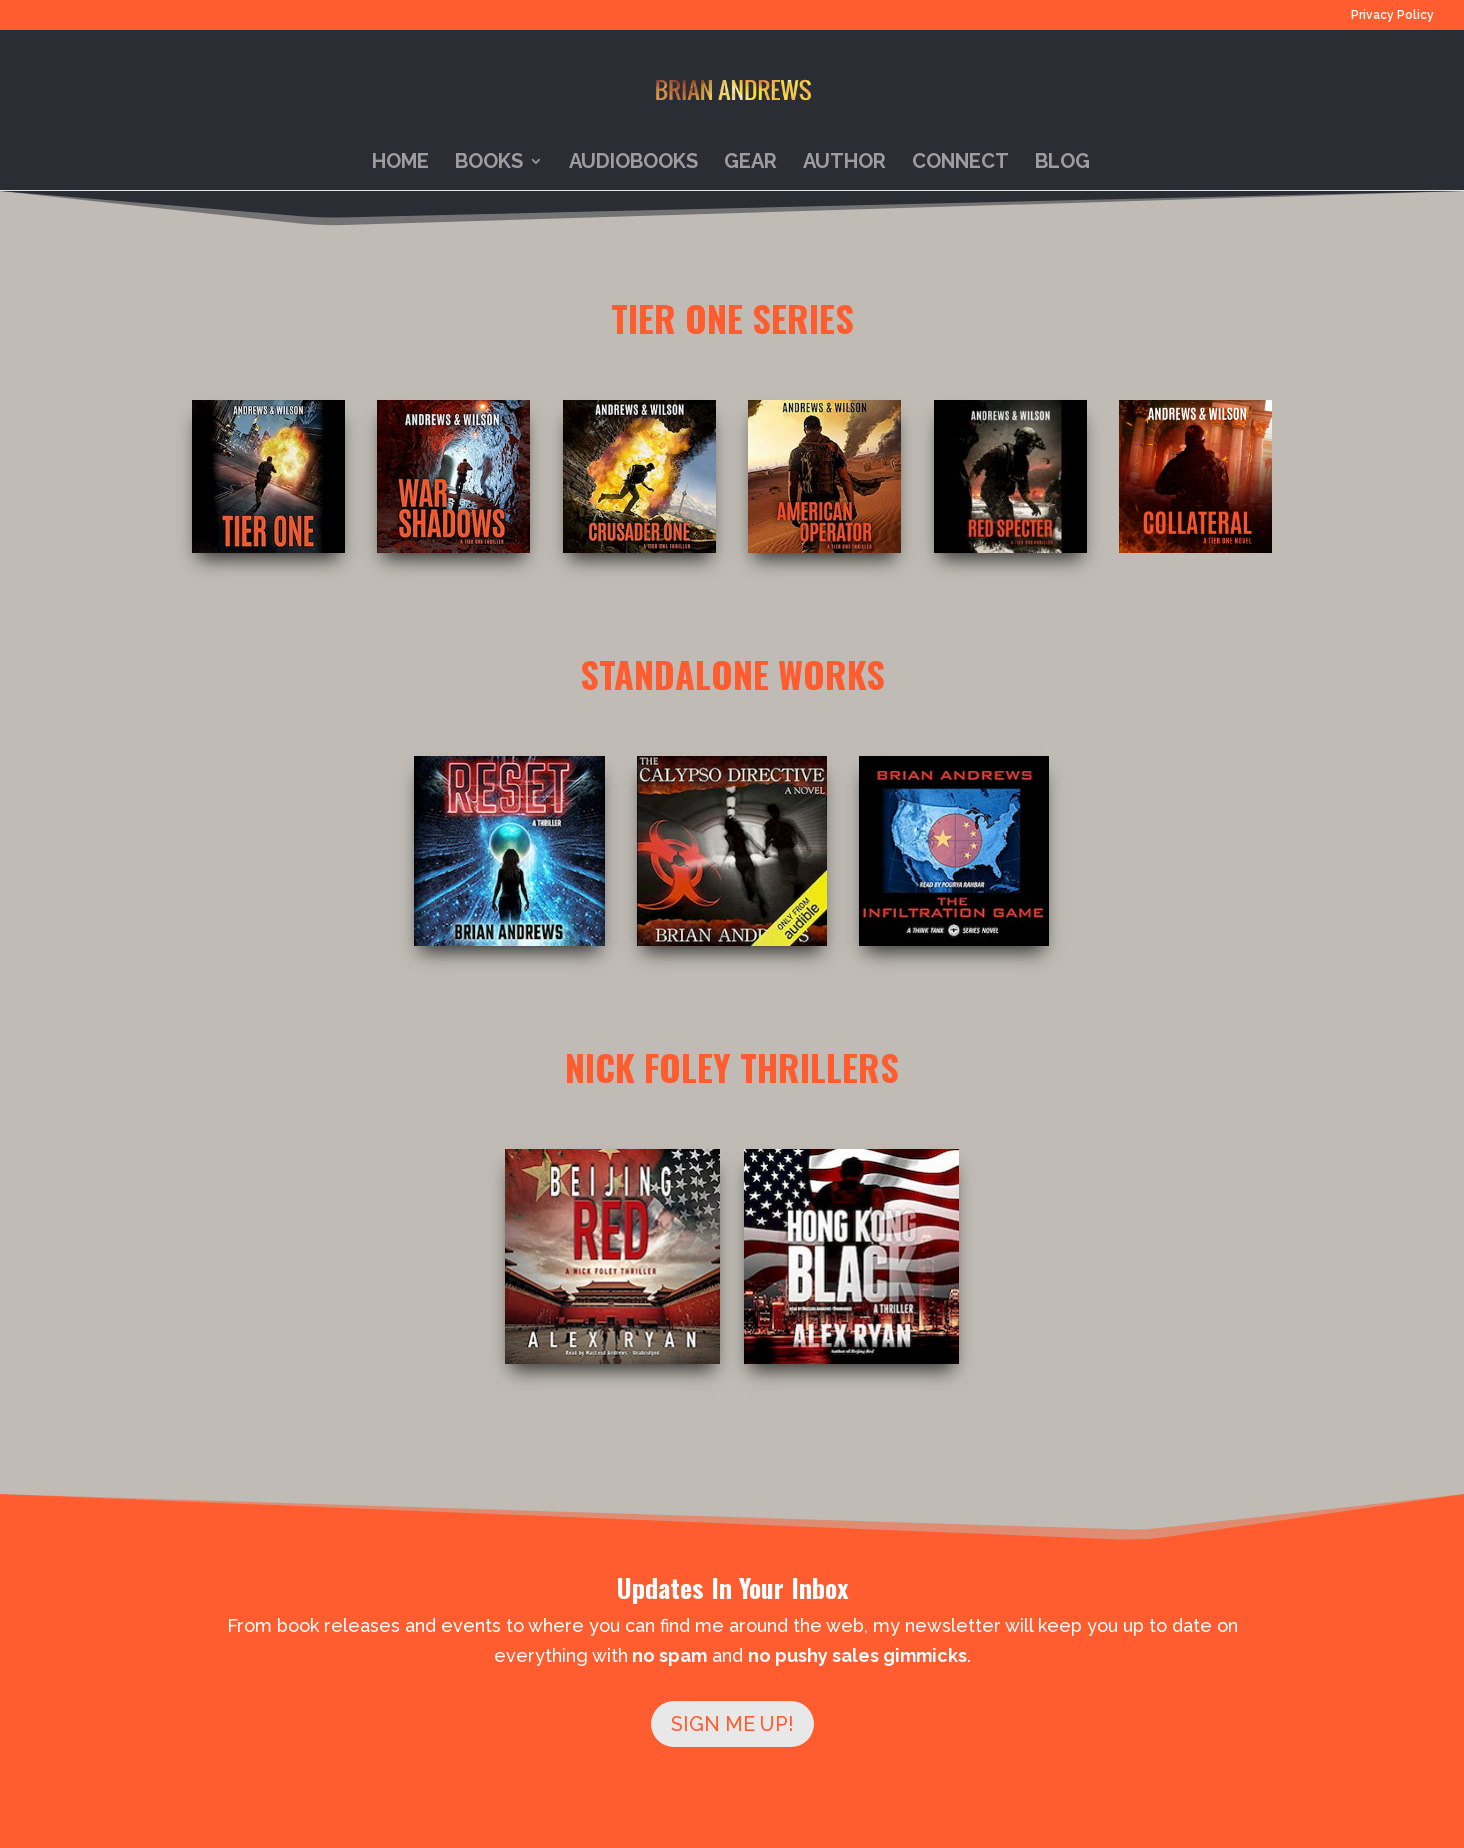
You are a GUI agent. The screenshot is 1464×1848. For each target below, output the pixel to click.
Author (844, 163)
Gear (750, 163)
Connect (960, 163)
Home (400, 163)
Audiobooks (633, 163)
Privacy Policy (1392, 15)
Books (489, 163)
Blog (1062, 163)
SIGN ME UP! (732, 1724)
